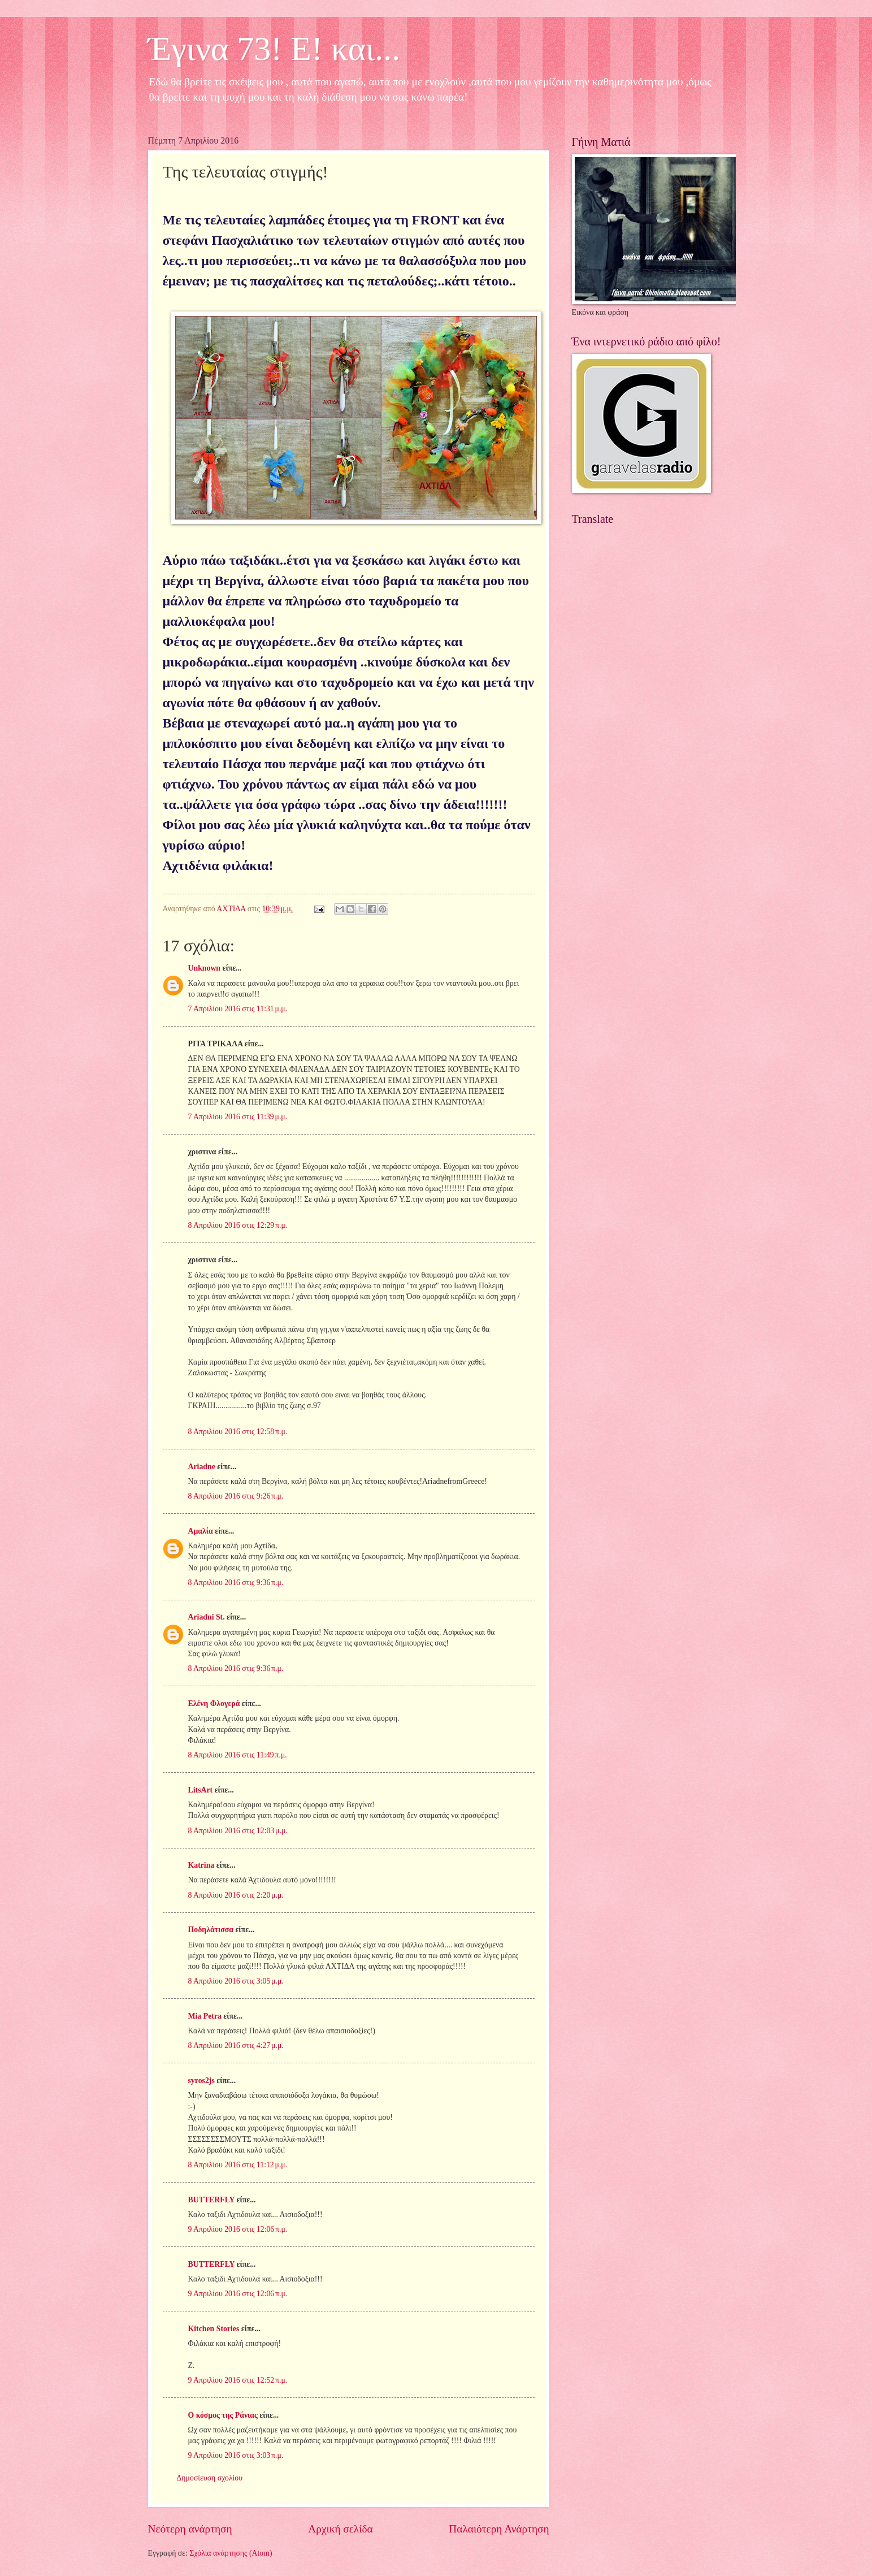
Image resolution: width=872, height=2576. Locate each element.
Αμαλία (200, 1531)
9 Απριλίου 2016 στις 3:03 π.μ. (236, 2455)
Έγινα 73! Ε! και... (274, 48)
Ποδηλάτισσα (210, 1929)
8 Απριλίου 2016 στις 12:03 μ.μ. (238, 1830)
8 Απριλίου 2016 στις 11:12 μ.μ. (238, 2165)
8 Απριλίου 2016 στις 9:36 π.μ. (236, 1582)
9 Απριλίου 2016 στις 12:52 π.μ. (238, 2380)
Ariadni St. (206, 1617)
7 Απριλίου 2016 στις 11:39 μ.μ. (238, 1116)
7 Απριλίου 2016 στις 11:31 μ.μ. (238, 1009)
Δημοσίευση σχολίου (210, 2478)
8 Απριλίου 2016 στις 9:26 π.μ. (236, 1496)
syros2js (201, 2080)
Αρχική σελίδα (340, 2529)
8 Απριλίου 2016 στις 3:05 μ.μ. (236, 1981)
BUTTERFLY (211, 2200)
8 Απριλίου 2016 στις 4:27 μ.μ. (236, 2045)
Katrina (201, 1865)
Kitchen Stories (214, 2328)
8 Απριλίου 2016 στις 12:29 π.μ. (238, 1225)
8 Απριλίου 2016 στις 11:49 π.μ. (237, 1755)
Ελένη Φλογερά (214, 1703)
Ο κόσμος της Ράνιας (223, 2415)
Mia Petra (205, 2016)
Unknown (204, 968)
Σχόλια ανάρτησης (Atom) (230, 2553)
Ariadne (201, 1466)
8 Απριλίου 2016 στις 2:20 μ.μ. (236, 1895)
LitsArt (200, 1790)
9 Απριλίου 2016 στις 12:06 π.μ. (238, 2229)
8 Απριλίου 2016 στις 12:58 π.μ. (238, 1431)
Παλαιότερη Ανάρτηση (499, 2529)
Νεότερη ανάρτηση (190, 2529)
